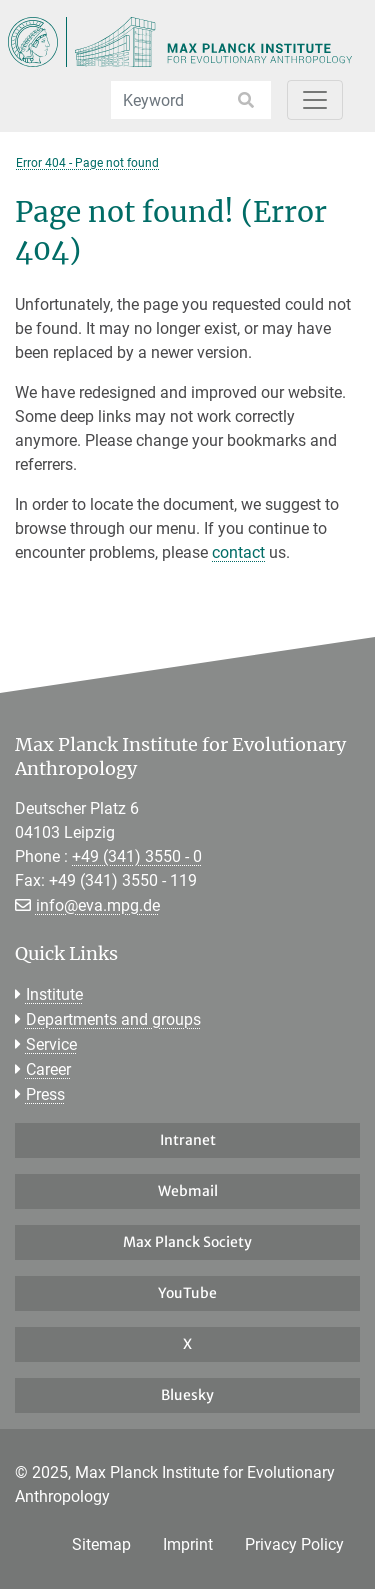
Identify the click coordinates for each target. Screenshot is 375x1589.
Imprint (188, 1544)
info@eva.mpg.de (98, 905)
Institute (54, 994)
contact (238, 552)
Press (45, 1094)
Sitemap (101, 1544)
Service (51, 1044)
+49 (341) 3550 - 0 (137, 856)
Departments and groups (113, 1019)
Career (48, 1069)
